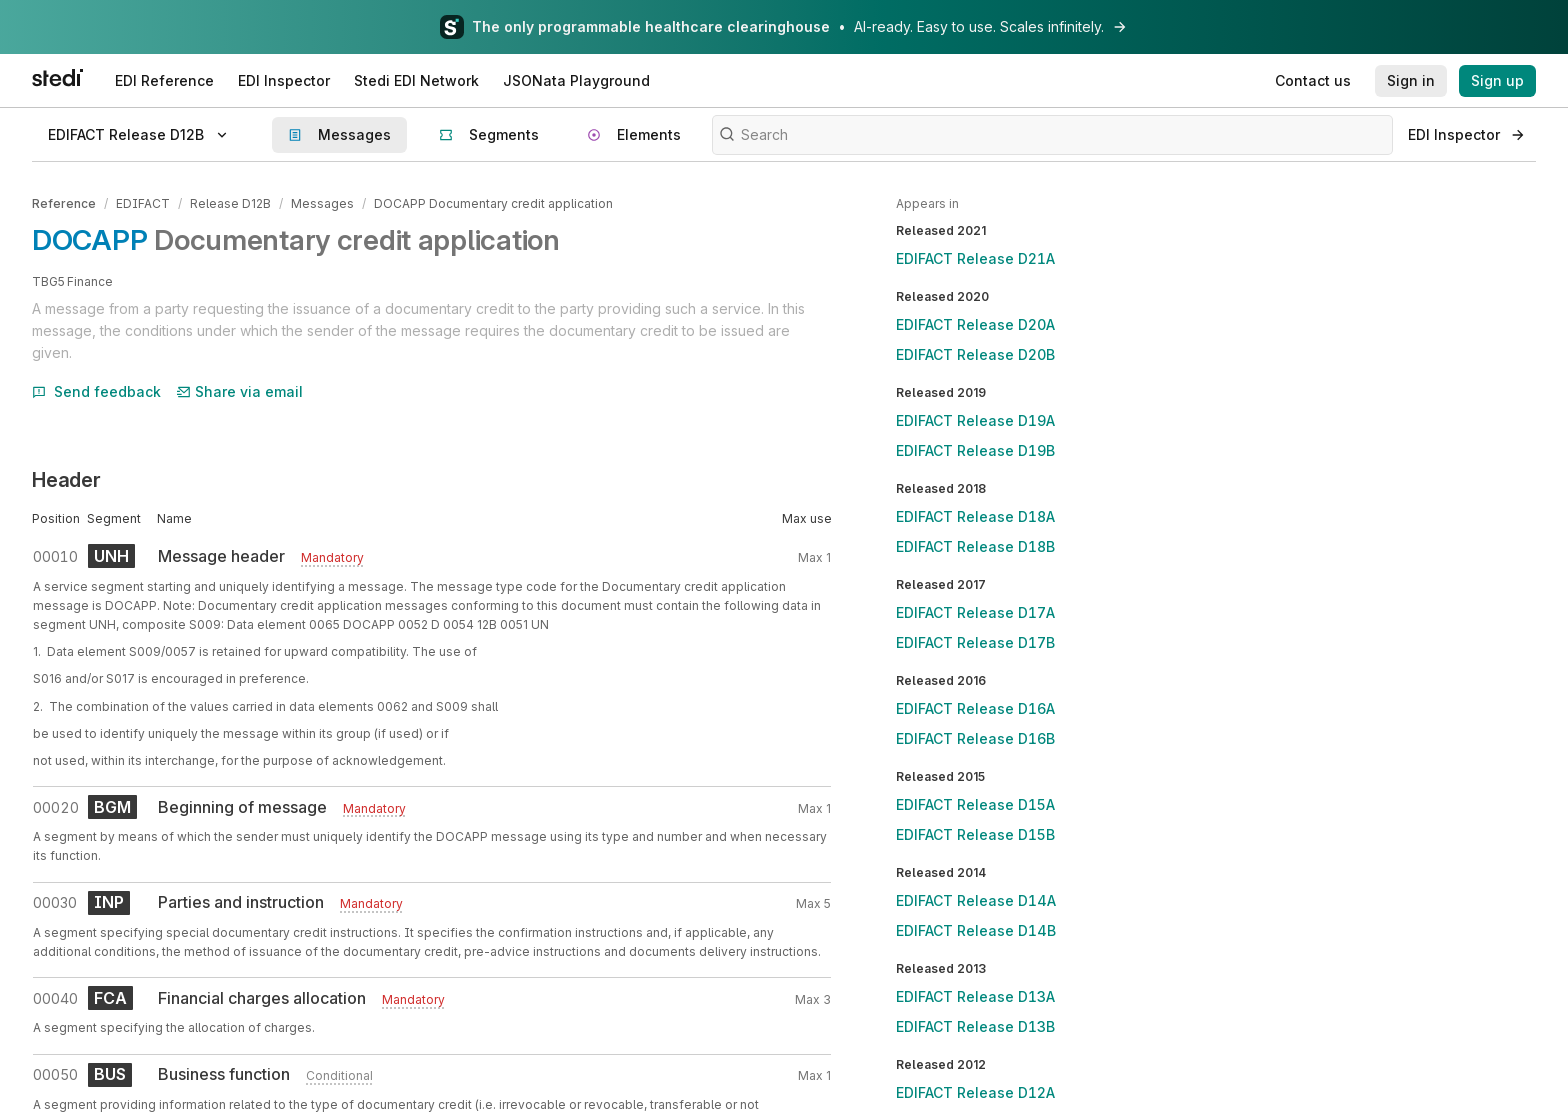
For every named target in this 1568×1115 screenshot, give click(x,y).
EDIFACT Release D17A (975, 612)
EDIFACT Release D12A (975, 1092)
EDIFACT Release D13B (975, 1026)
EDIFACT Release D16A (975, 708)
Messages (322, 203)
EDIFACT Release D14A (976, 900)
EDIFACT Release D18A (975, 516)
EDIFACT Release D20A (975, 324)
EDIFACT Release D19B (975, 450)
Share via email (240, 390)
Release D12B (230, 203)
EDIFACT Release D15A (975, 804)
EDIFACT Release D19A (975, 420)
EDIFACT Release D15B (975, 834)
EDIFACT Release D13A (975, 996)
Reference (64, 203)
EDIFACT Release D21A (975, 258)
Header (66, 480)
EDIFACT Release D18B (975, 546)
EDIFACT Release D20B (975, 354)
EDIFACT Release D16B (975, 738)
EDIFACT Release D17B (975, 642)
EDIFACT (143, 203)
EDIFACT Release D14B (976, 930)
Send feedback (96, 390)
